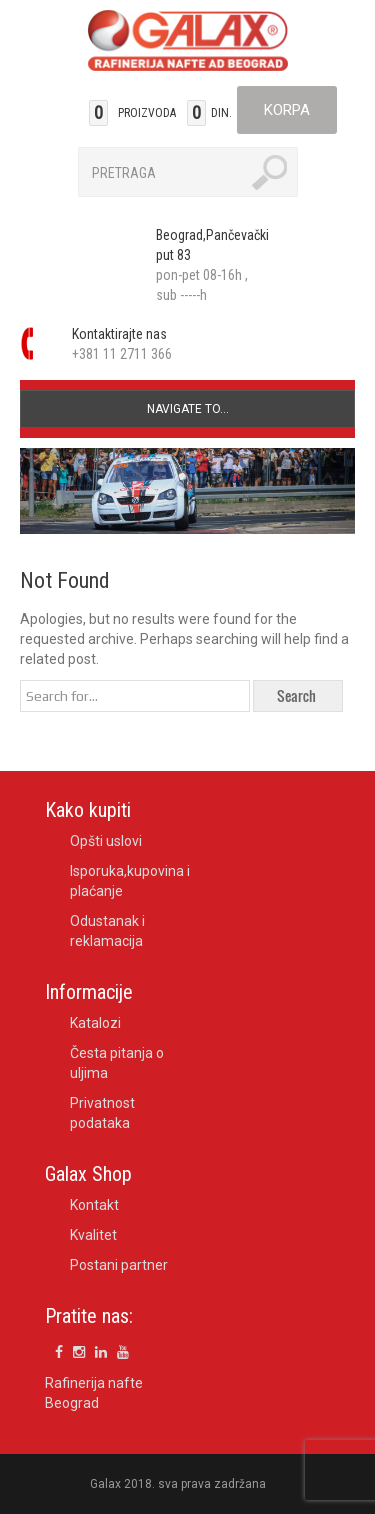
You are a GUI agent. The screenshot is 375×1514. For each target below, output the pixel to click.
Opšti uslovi (106, 841)
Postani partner (119, 1265)
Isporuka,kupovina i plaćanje (130, 881)
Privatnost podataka (102, 1113)
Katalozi (95, 1023)
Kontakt (94, 1205)
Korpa (287, 110)
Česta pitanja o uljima (117, 1063)
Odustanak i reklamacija (107, 931)
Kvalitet (93, 1235)
